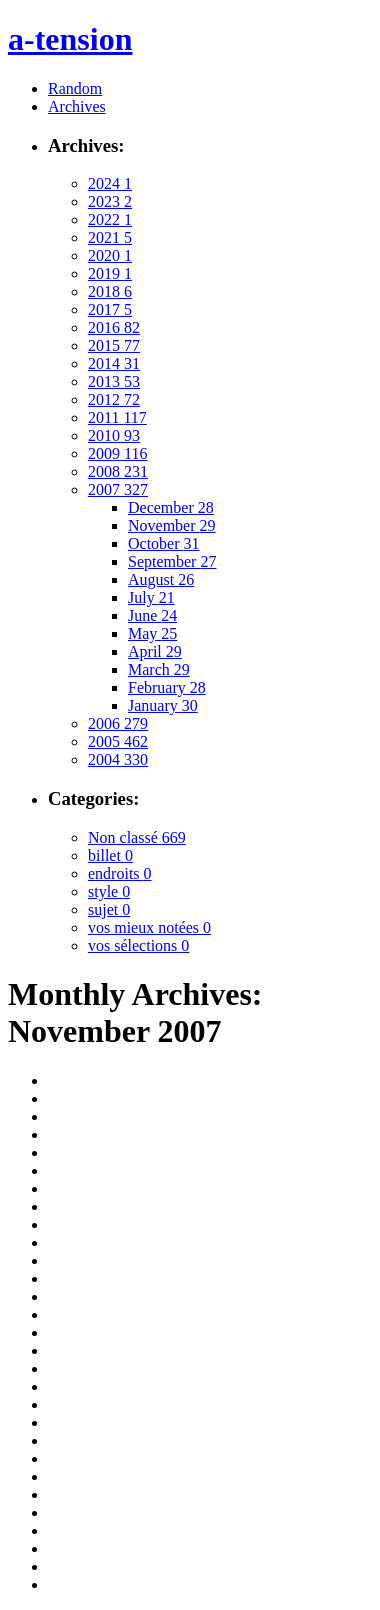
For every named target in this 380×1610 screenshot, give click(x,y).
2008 (118, 471)
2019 (110, 273)
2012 (114, 399)
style (109, 891)
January (163, 705)
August (161, 579)
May (152, 633)
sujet (109, 909)
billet (110, 855)
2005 (118, 741)
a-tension (70, 39)
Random (75, 88)
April (155, 651)
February (167, 687)
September (172, 561)
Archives (77, 106)
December (171, 507)
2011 (117, 417)
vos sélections (138, 945)
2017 (110, 309)
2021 (110, 237)
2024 (110, 183)
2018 (110, 291)
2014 (114, 363)
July (151, 597)
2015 (114, 345)
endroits (120, 873)
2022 (110, 219)
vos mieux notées (149, 927)
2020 (110, 255)
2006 (118, 723)
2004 (118, 759)
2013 (114, 381)
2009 (117, 453)
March (159, 669)
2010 (114, 435)
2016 (114, 327)
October (164, 543)
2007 (118, 489)
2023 (110, 201)
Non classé (137, 837)
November (172, 525)
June (152, 615)
